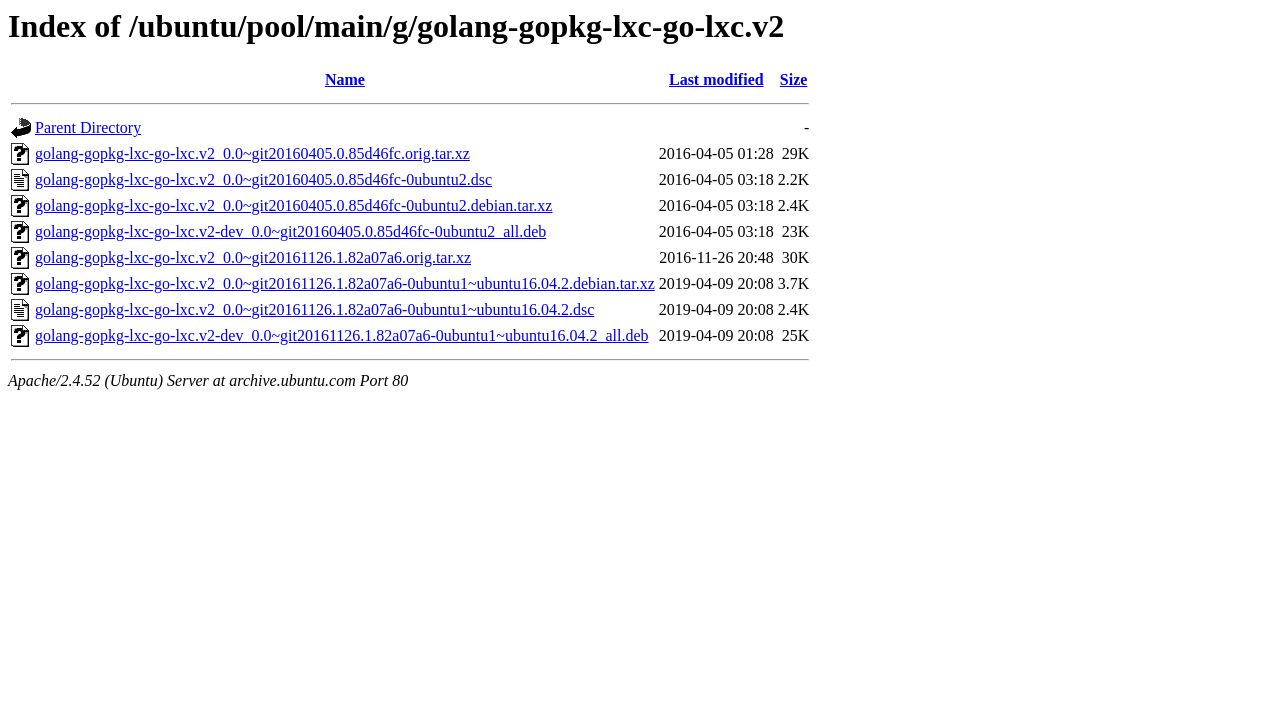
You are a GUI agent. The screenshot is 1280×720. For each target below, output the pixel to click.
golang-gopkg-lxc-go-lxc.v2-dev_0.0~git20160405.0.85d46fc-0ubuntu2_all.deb (290, 231)
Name (345, 79)
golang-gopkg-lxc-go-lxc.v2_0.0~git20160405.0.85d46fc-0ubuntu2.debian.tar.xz (293, 205)
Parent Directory (88, 127)
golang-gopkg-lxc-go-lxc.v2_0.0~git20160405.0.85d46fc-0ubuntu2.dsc (263, 179)
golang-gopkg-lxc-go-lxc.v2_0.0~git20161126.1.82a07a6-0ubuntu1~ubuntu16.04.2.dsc (314, 309)
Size (794, 79)
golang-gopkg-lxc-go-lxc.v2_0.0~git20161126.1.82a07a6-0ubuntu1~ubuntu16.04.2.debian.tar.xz (345, 283)
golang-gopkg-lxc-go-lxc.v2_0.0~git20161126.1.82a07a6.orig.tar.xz (253, 257)
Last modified (716, 79)
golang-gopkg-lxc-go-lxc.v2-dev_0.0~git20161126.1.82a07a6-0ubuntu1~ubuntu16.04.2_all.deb (342, 335)
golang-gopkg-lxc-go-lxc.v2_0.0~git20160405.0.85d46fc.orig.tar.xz (252, 153)
